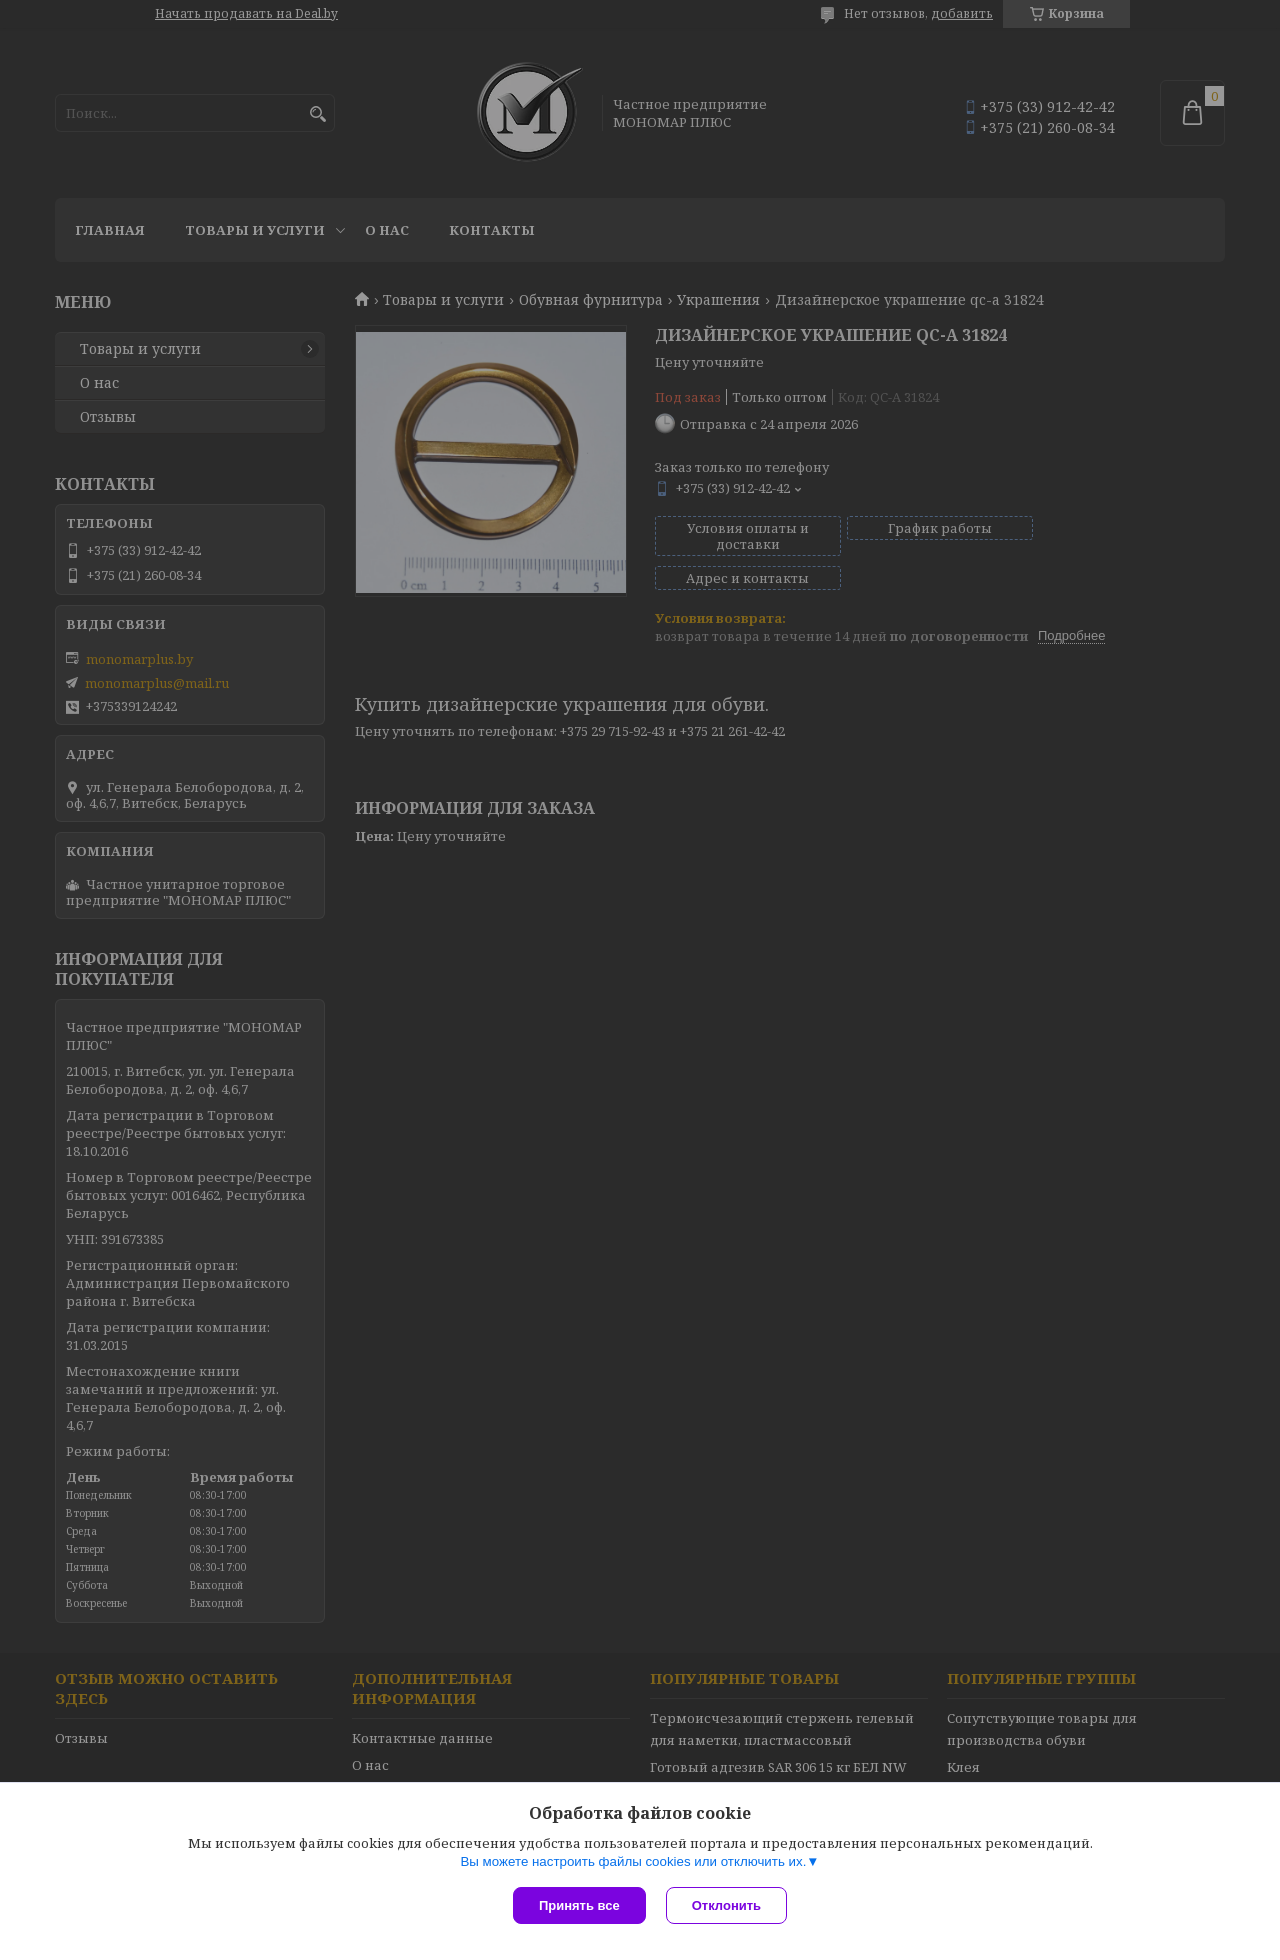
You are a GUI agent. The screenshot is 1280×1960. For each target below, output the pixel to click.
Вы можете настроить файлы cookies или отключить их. (633, 1861)
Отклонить (726, 1905)
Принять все (579, 1905)
